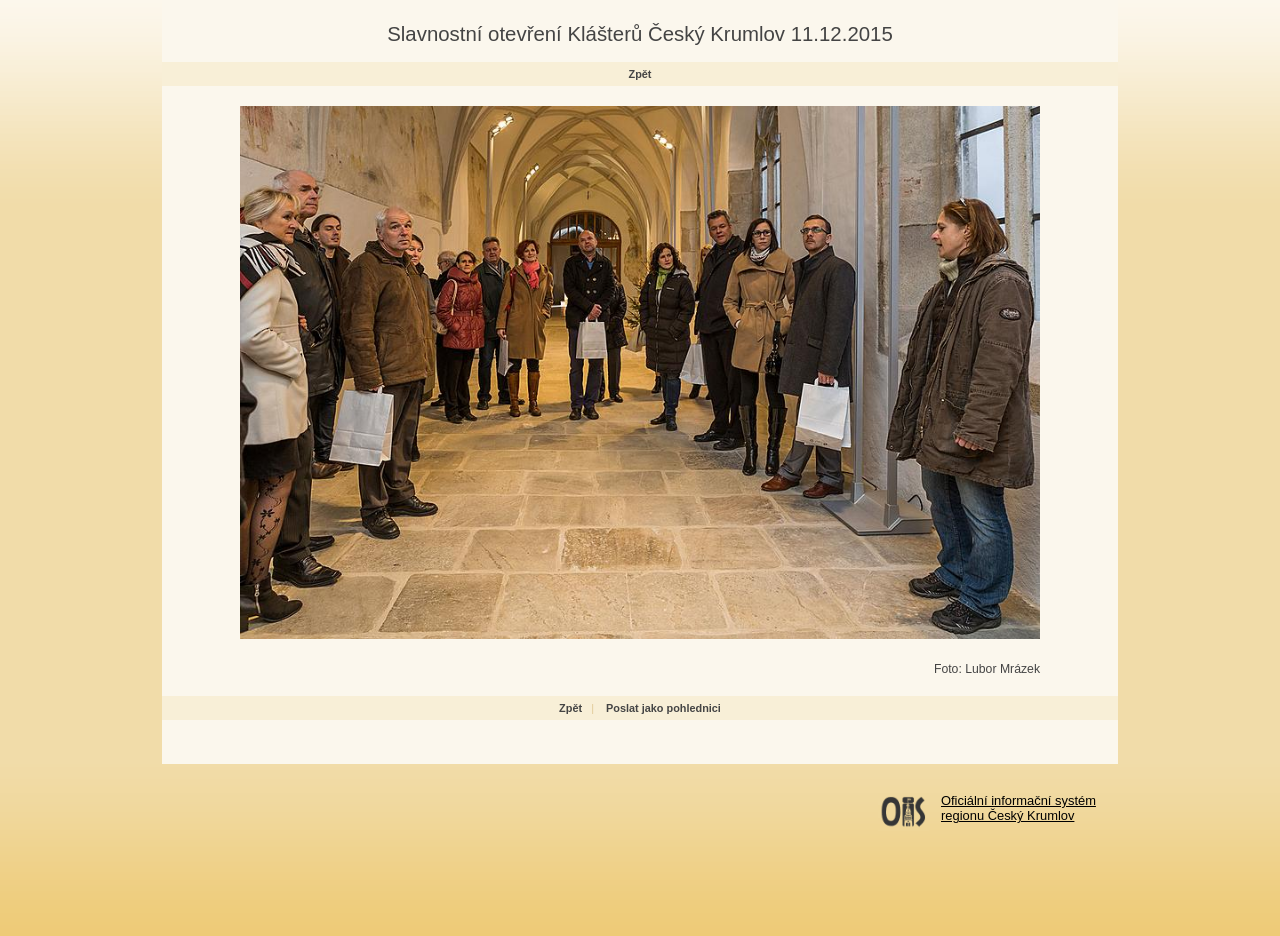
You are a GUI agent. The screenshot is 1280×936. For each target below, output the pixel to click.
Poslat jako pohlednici (663, 708)
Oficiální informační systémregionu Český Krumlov (1018, 808)
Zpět (640, 74)
